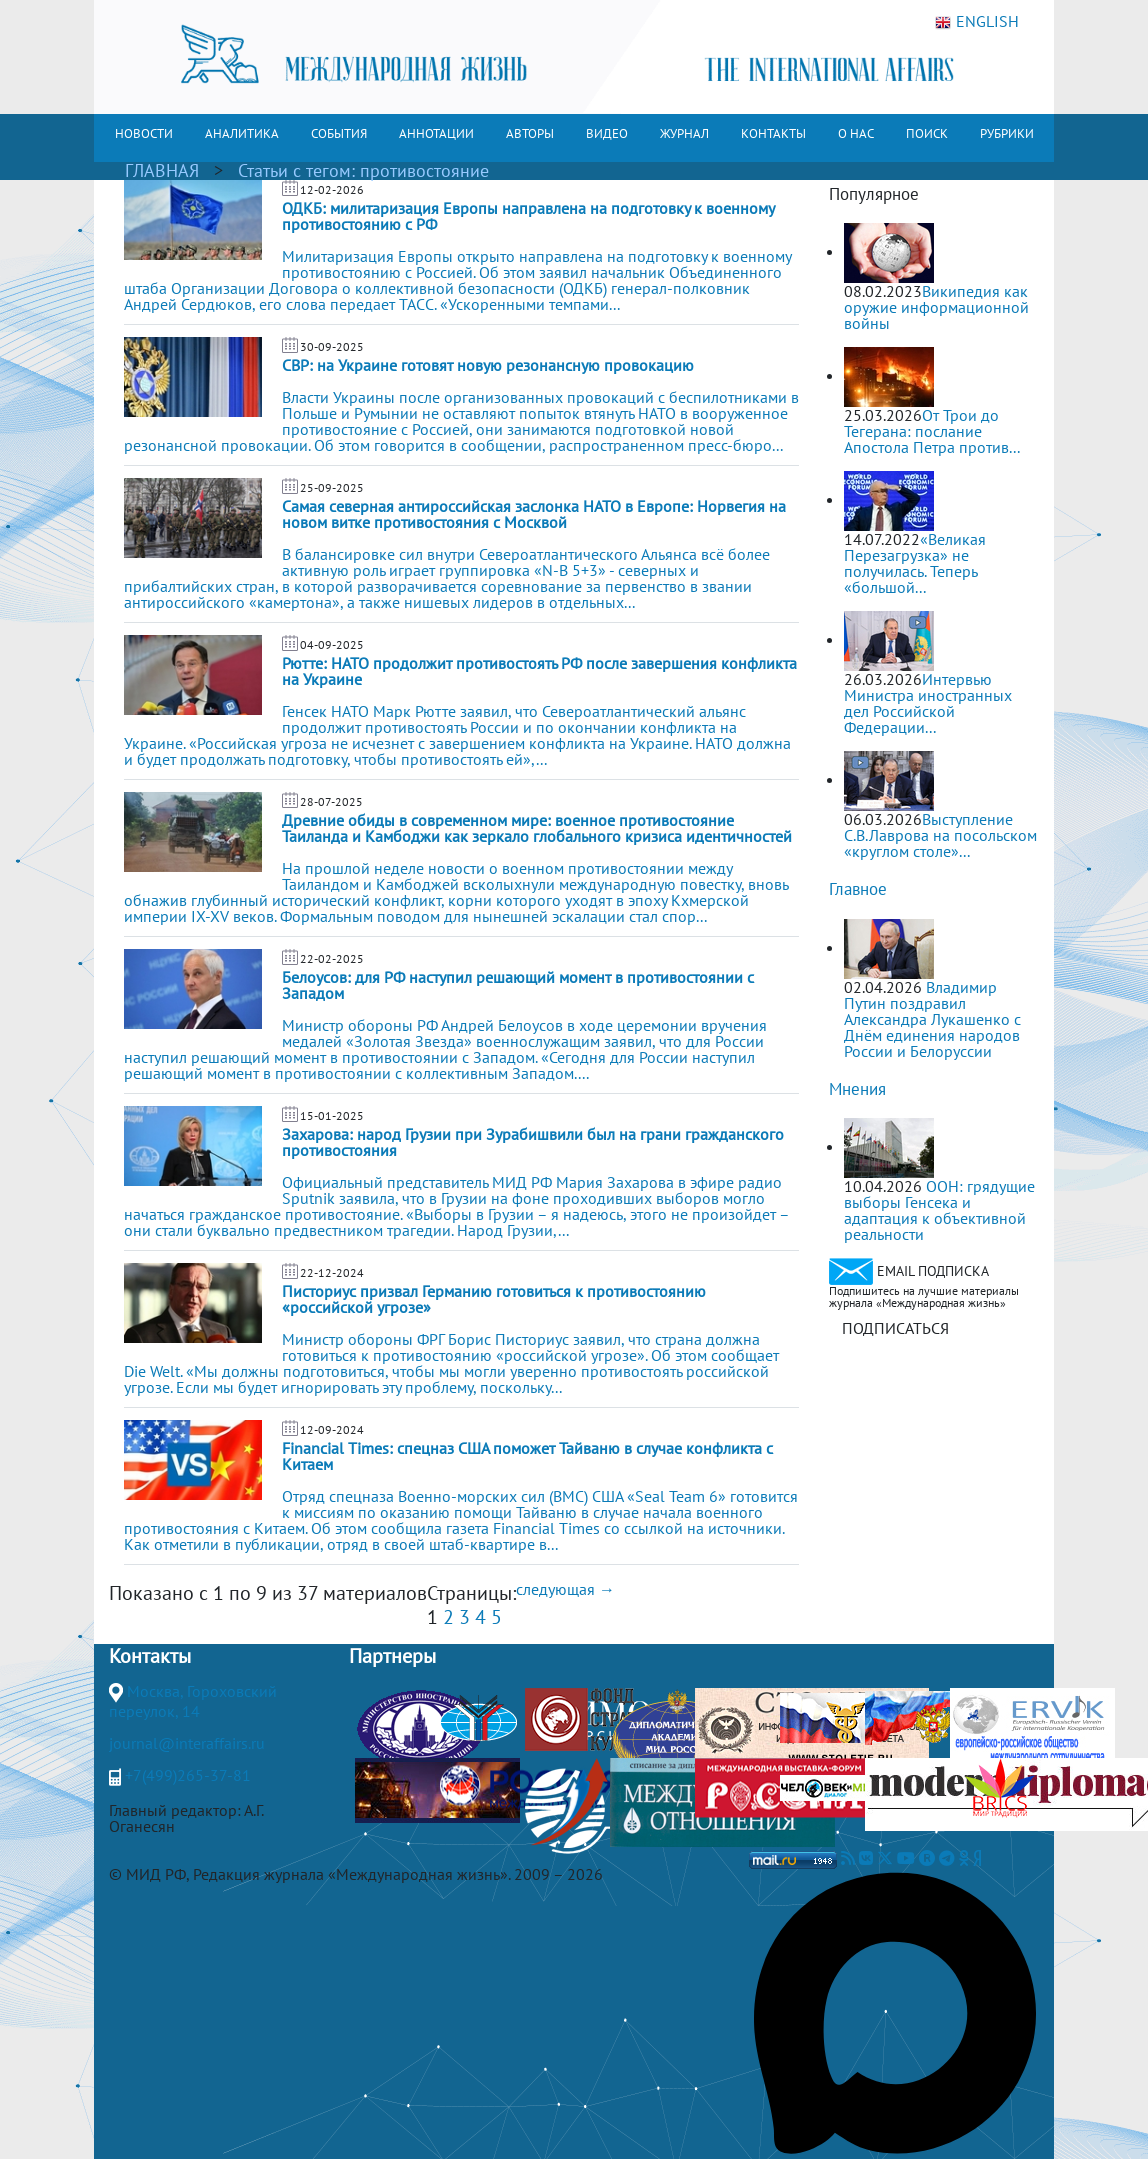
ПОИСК (927, 133)
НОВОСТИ (144, 133)
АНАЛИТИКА (242, 133)
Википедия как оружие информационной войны (936, 307)
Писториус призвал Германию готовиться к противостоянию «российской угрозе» (494, 1299)
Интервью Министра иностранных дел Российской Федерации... (928, 703)
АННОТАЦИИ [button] (436, 133)
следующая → (565, 1589)
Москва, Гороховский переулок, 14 (193, 1701)
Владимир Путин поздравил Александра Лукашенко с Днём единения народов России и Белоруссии (932, 1019)
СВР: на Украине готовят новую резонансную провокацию (488, 365)
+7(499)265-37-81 (188, 1775)
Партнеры (392, 1656)
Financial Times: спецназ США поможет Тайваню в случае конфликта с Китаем (527, 1456)
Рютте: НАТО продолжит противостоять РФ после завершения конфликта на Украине (539, 671)
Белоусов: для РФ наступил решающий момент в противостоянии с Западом (518, 985)
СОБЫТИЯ (339, 133)
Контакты (150, 1656)
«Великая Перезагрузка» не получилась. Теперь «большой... (915, 563)
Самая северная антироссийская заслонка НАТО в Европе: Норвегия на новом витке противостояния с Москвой (534, 514)
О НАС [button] (856, 133)
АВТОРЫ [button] (530, 133)
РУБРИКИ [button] (1007, 133)
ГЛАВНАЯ (162, 170)
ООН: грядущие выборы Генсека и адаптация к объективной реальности (939, 1210)
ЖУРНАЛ (684, 133)
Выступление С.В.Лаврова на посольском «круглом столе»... (940, 835)
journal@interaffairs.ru (187, 1743)
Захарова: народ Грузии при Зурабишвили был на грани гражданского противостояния (533, 1142)
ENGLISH (977, 22)
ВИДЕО (607, 133)
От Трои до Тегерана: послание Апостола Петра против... (932, 431)
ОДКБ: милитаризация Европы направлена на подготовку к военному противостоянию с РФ (528, 216)
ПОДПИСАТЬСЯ (895, 1328)
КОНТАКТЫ (773, 133)
